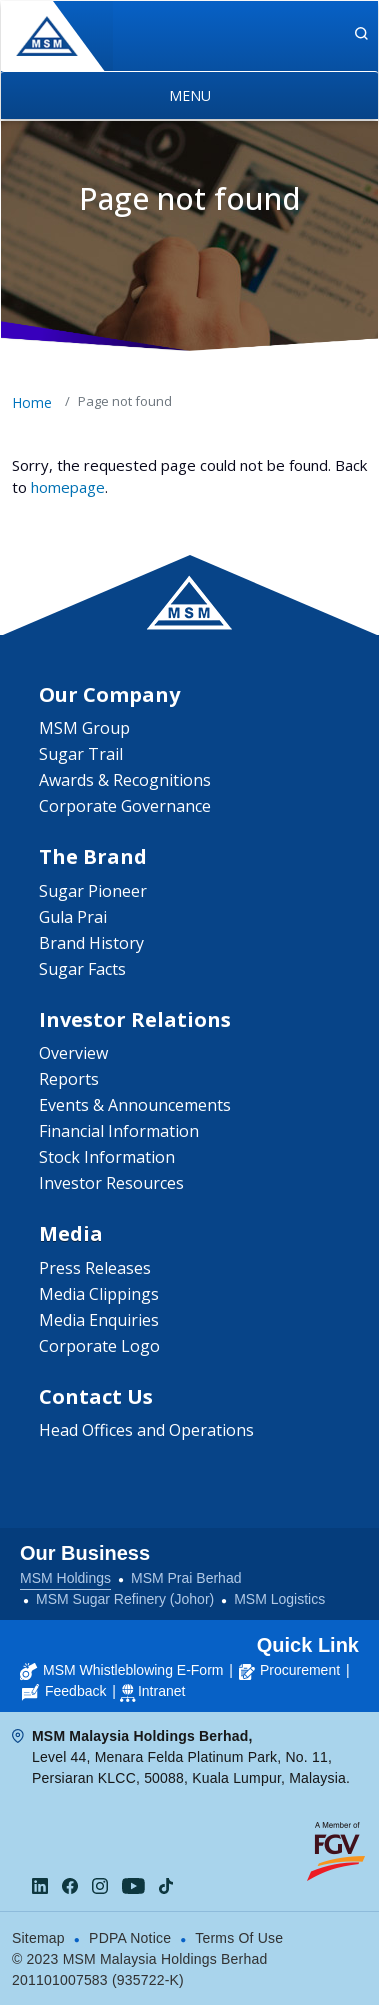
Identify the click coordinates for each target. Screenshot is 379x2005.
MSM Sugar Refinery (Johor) (125, 1599)
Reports (69, 1079)
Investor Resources (111, 1183)
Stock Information (107, 1157)
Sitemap (38, 1938)
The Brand (93, 856)
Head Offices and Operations (146, 1430)
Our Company (109, 694)
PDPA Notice (130, 1938)
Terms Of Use (239, 1938)
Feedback (64, 1691)
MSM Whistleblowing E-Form (121, 1670)
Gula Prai (73, 917)
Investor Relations (135, 1019)
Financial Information (119, 1131)
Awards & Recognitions (125, 780)
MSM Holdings (65, 1578)
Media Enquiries (99, 1320)
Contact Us (96, 1396)
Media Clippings (99, 1294)
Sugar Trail (81, 754)
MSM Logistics (279, 1599)
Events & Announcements (135, 1105)
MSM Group (84, 728)
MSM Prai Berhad (186, 1578)
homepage (68, 487)
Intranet (161, 1691)
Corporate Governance (125, 806)
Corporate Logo (99, 1346)
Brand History (91, 943)
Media (71, 1233)
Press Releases (95, 1268)
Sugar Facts (82, 969)
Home (32, 402)
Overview (73, 1053)
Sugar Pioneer (93, 891)
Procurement (289, 1670)
